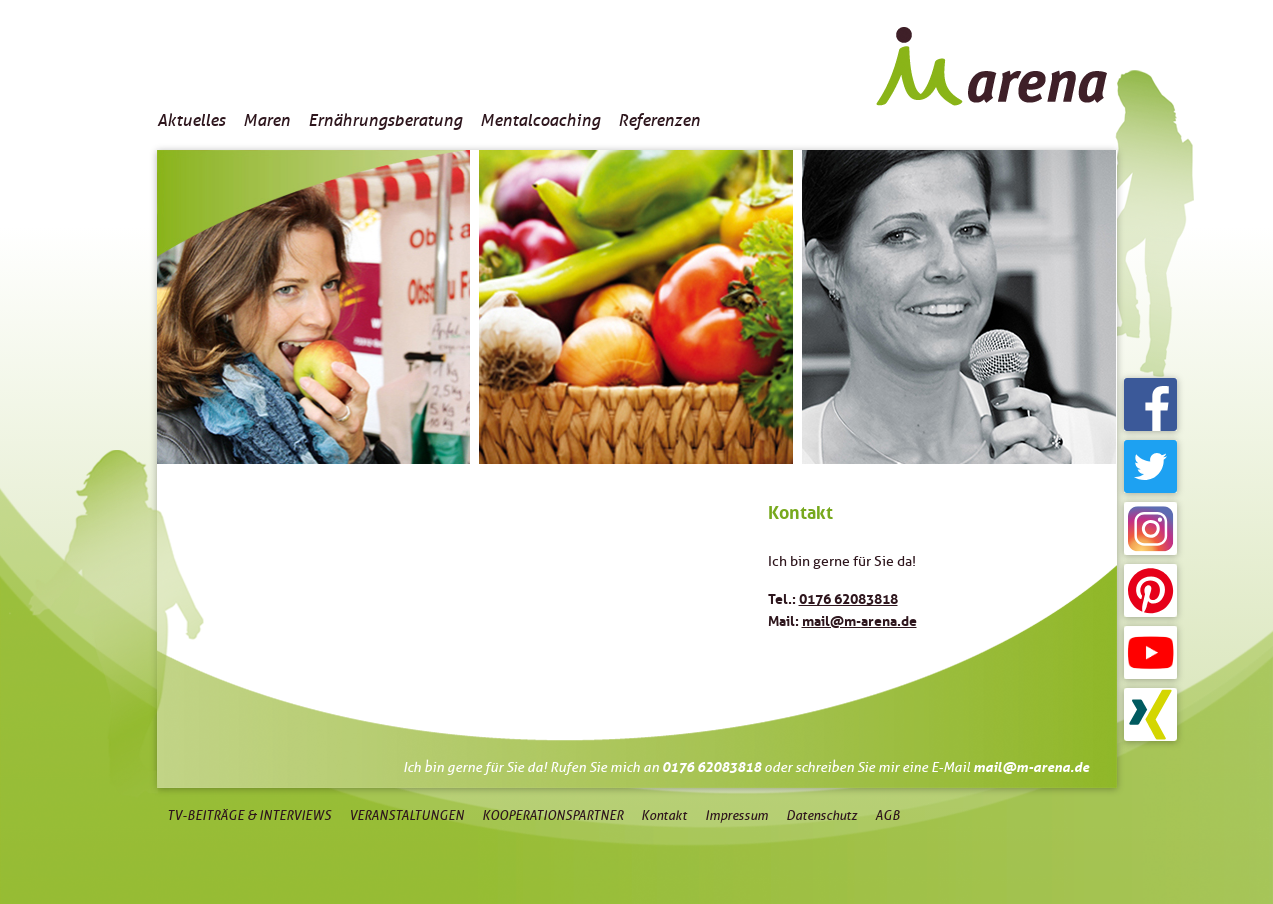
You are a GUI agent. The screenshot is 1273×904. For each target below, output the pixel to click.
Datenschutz (821, 815)
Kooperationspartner (552, 815)
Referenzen (659, 120)
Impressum (736, 815)
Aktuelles (191, 120)
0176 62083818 (848, 597)
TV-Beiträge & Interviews (249, 815)
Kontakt (664, 815)
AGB (887, 815)
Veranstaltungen (406, 815)
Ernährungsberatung (385, 120)
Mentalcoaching (540, 120)
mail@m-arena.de (859, 619)
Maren (266, 120)
